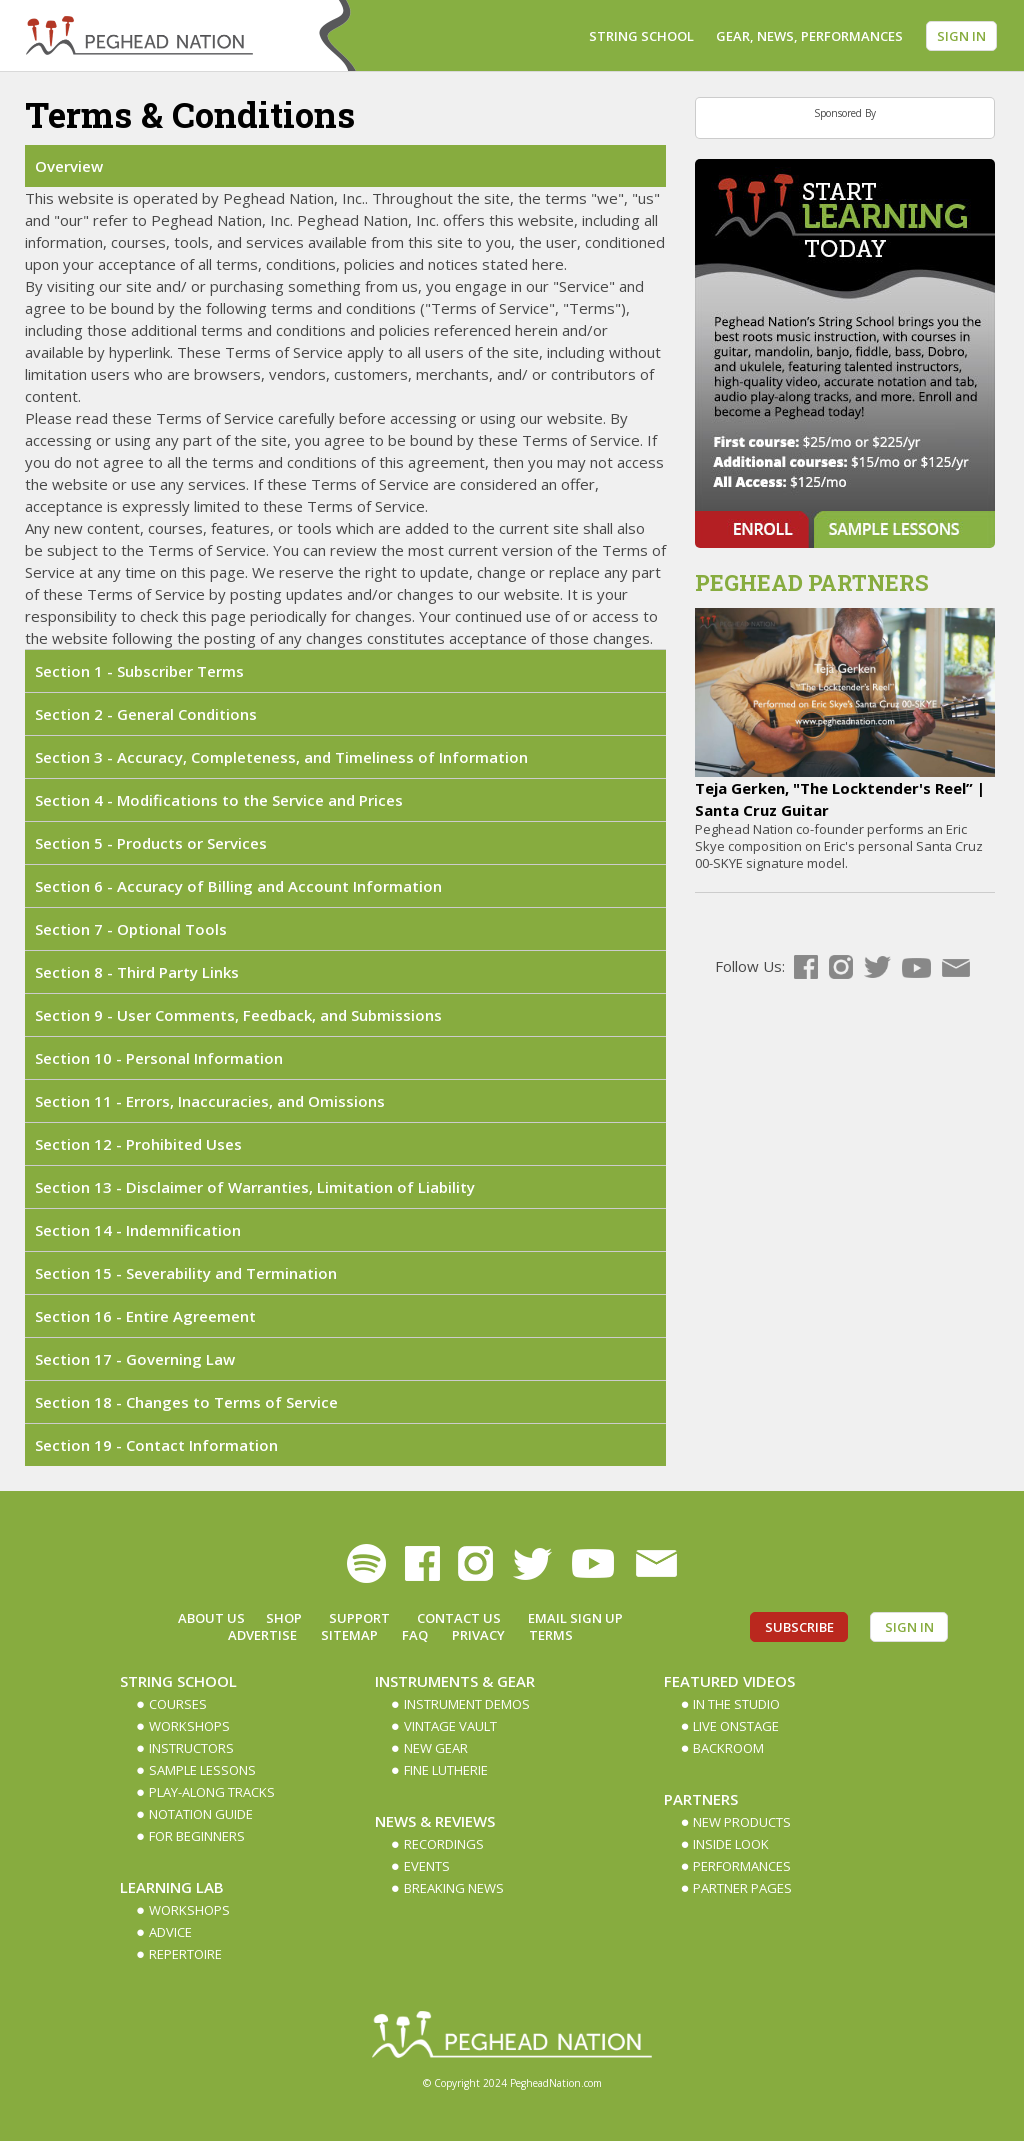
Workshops (189, 1726)
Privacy (478, 1635)
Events (427, 1866)
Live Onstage (736, 1726)
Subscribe (799, 1627)
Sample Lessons (202, 1770)
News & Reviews (435, 1821)
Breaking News (454, 1888)
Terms (551, 1635)
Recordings (444, 1844)
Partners (701, 1799)
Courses (178, 1704)
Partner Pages (742, 1888)
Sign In (961, 36)
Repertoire (185, 1954)
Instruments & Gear (455, 1681)
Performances (742, 1866)
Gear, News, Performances (809, 36)
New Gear (436, 1748)
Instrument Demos (467, 1704)
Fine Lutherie (446, 1770)
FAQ (415, 1635)
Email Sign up (575, 1618)
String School (641, 36)
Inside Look (731, 1844)
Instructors (191, 1748)
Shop (284, 1618)
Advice (170, 1932)
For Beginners (197, 1836)
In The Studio (736, 1704)
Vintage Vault (450, 1726)
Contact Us (459, 1618)
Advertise (262, 1635)
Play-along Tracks (212, 1792)
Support (359, 1618)
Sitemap (349, 1635)
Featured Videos (729, 1681)
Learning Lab (172, 1887)
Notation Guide (201, 1814)
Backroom (728, 1748)
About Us (211, 1618)
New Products (742, 1822)
